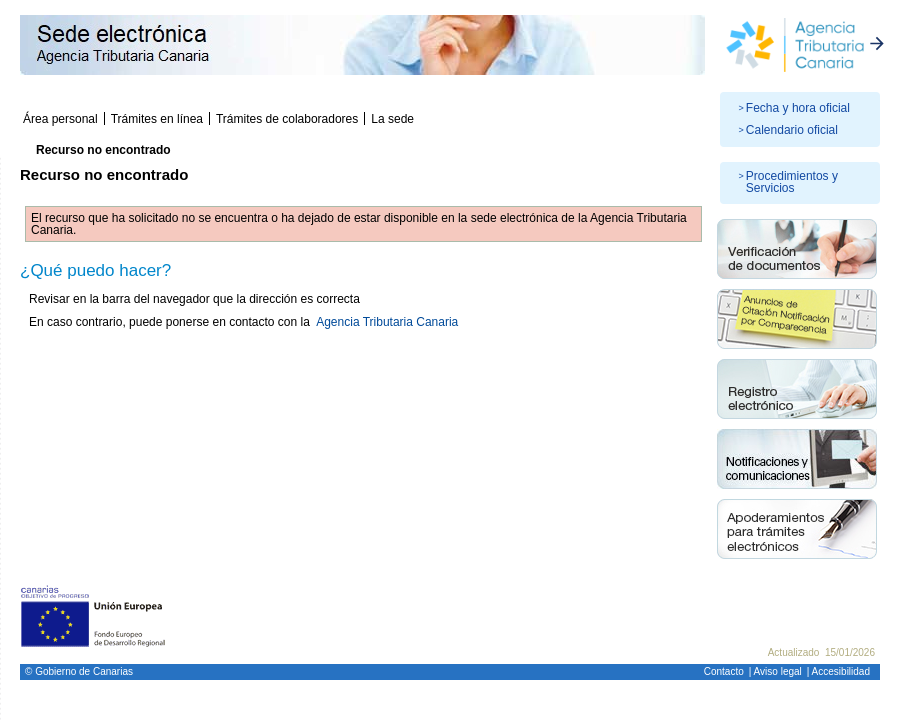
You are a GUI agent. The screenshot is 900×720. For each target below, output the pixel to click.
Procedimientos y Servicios (792, 182)
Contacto (724, 671)
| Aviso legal (775, 671)
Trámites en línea (157, 119)
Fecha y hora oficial (798, 108)
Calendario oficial (792, 130)
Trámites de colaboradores (287, 119)
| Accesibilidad (838, 671)
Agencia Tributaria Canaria (387, 322)
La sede (392, 119)
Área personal (60, 119)
